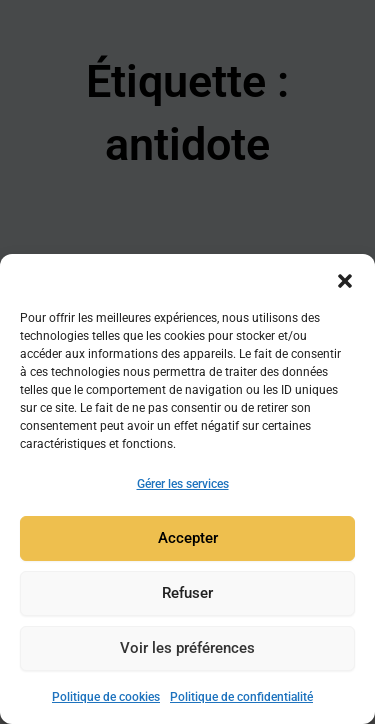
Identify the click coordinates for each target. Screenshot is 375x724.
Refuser (187, 594)
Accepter (188, 539)
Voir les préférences (187, 649)
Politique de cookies (106, 697)
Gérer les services (183, 484)
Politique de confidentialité (241, 697)
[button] (345, 279)
